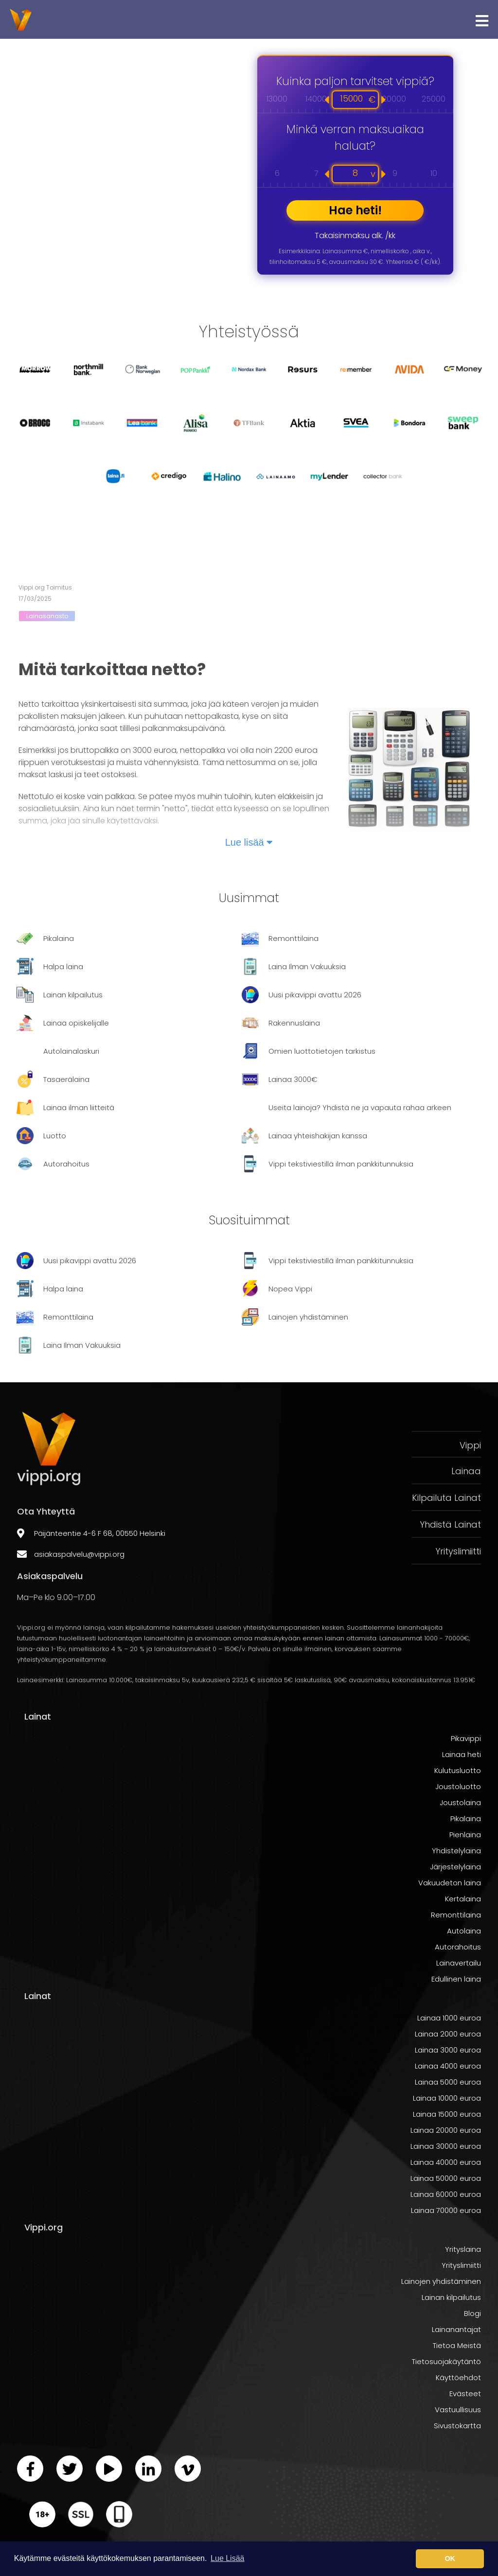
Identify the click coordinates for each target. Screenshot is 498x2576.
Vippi (470, 1445)
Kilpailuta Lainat (446, 1498)
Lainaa (466, 1471)
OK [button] (450, 2558)
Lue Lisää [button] (227, 2558)
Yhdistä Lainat (450, 1524)
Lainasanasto (47, 616)
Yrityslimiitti (458, 1551)
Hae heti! (355, 210)
